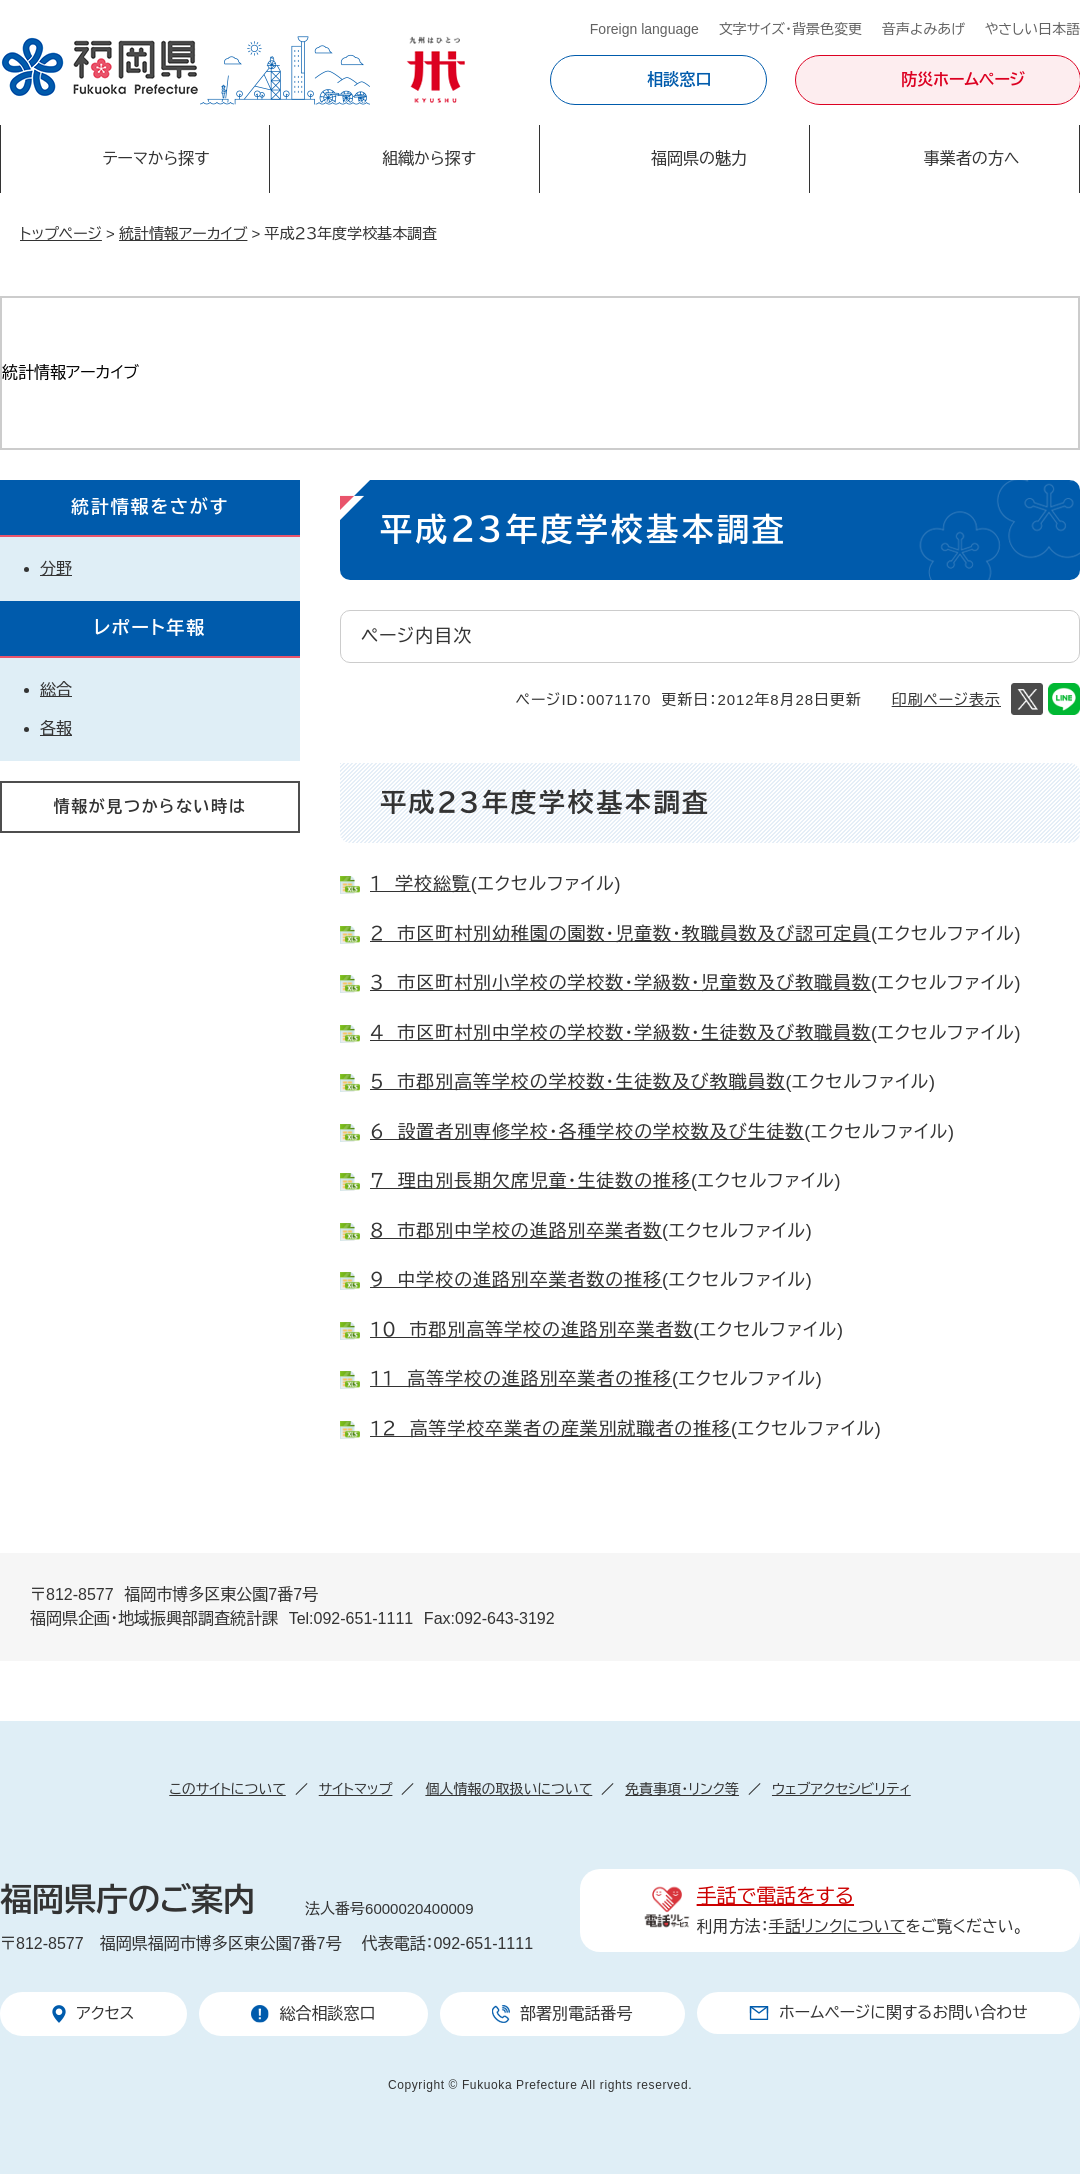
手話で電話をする (775, 1896)
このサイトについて (227, 1789)
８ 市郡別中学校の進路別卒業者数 (516, 1231)
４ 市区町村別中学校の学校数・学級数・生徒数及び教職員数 (620, 1033)
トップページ (61, 233)
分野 (56, 568)
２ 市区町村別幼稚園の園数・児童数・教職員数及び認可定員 (620, 934)
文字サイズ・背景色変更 (790, 29)
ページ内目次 (416, 636)
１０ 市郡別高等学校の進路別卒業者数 (531, 1330)
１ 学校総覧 (420, 884)
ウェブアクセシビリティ (841, 1789)
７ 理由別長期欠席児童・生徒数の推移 (530, 1181)
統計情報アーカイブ (183, 233)
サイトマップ (356, 1789)
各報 (56, 728)
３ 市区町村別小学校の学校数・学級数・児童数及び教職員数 (620, 983)
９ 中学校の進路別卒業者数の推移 (516, 1280)
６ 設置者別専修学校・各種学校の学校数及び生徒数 (587, 1132)
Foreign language (644, 29)
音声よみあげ (923, 29)
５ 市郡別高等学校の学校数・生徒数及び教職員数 (577, 1082)
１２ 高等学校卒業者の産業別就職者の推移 (550, 1429)
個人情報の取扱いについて (508, 1789)
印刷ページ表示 (946, 699)
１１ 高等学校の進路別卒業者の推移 (521, 1379)
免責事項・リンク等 (682, 1789)
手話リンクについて (837, 1926)
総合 (56, 689)
